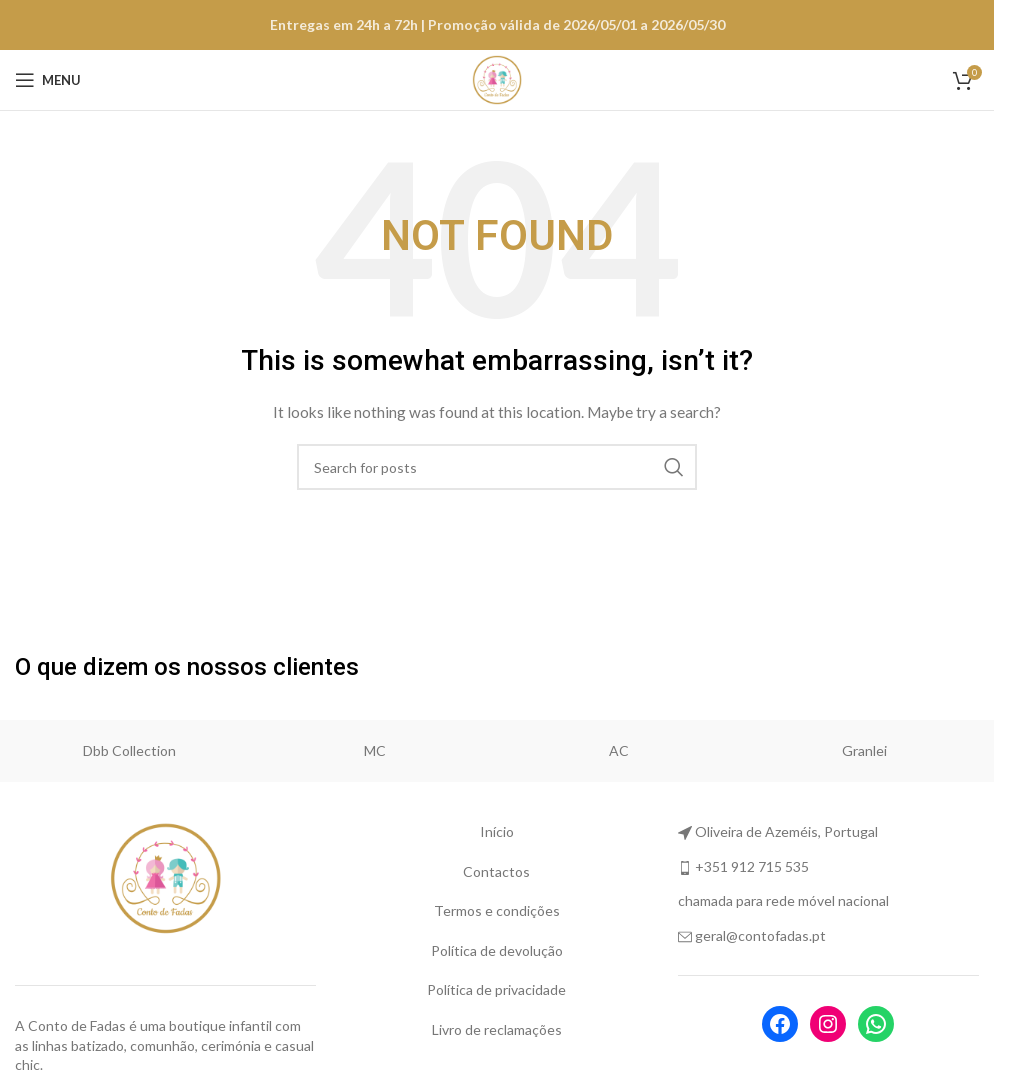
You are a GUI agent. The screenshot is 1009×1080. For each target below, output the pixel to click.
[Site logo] (497, 78)
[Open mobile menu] (48, 80)
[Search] (497, 467)
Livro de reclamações (497, 1029)
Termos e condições (497, 910)
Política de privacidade (496, 989)
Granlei (864, 750)
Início (497, 831)
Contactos (496, 871)
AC (619, 750)
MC (375, 750)
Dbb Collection (129, 750)
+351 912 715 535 (752, 866)
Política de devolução (497, 950)
